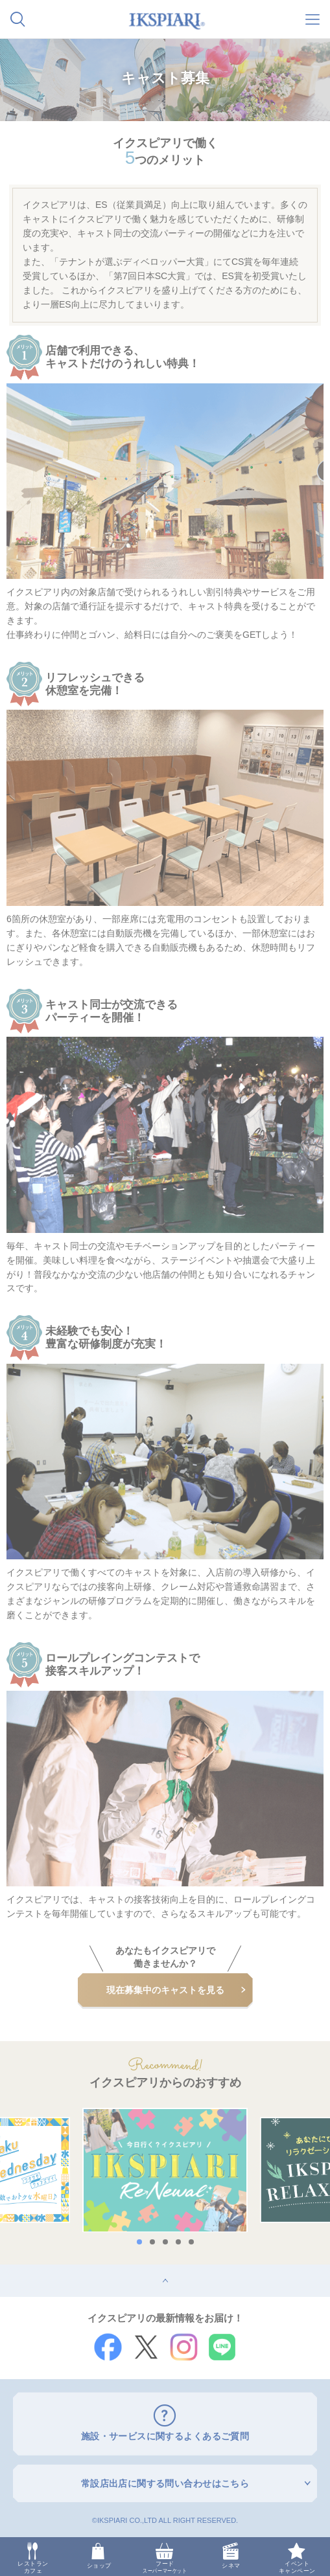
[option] (165, 2170)
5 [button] (191, 2241)
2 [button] (152, 2241)
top (6, 2269)
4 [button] (178, 2241)
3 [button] (165, 2241)
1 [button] (139, 2241)
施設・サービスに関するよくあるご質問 (165, 2436)
